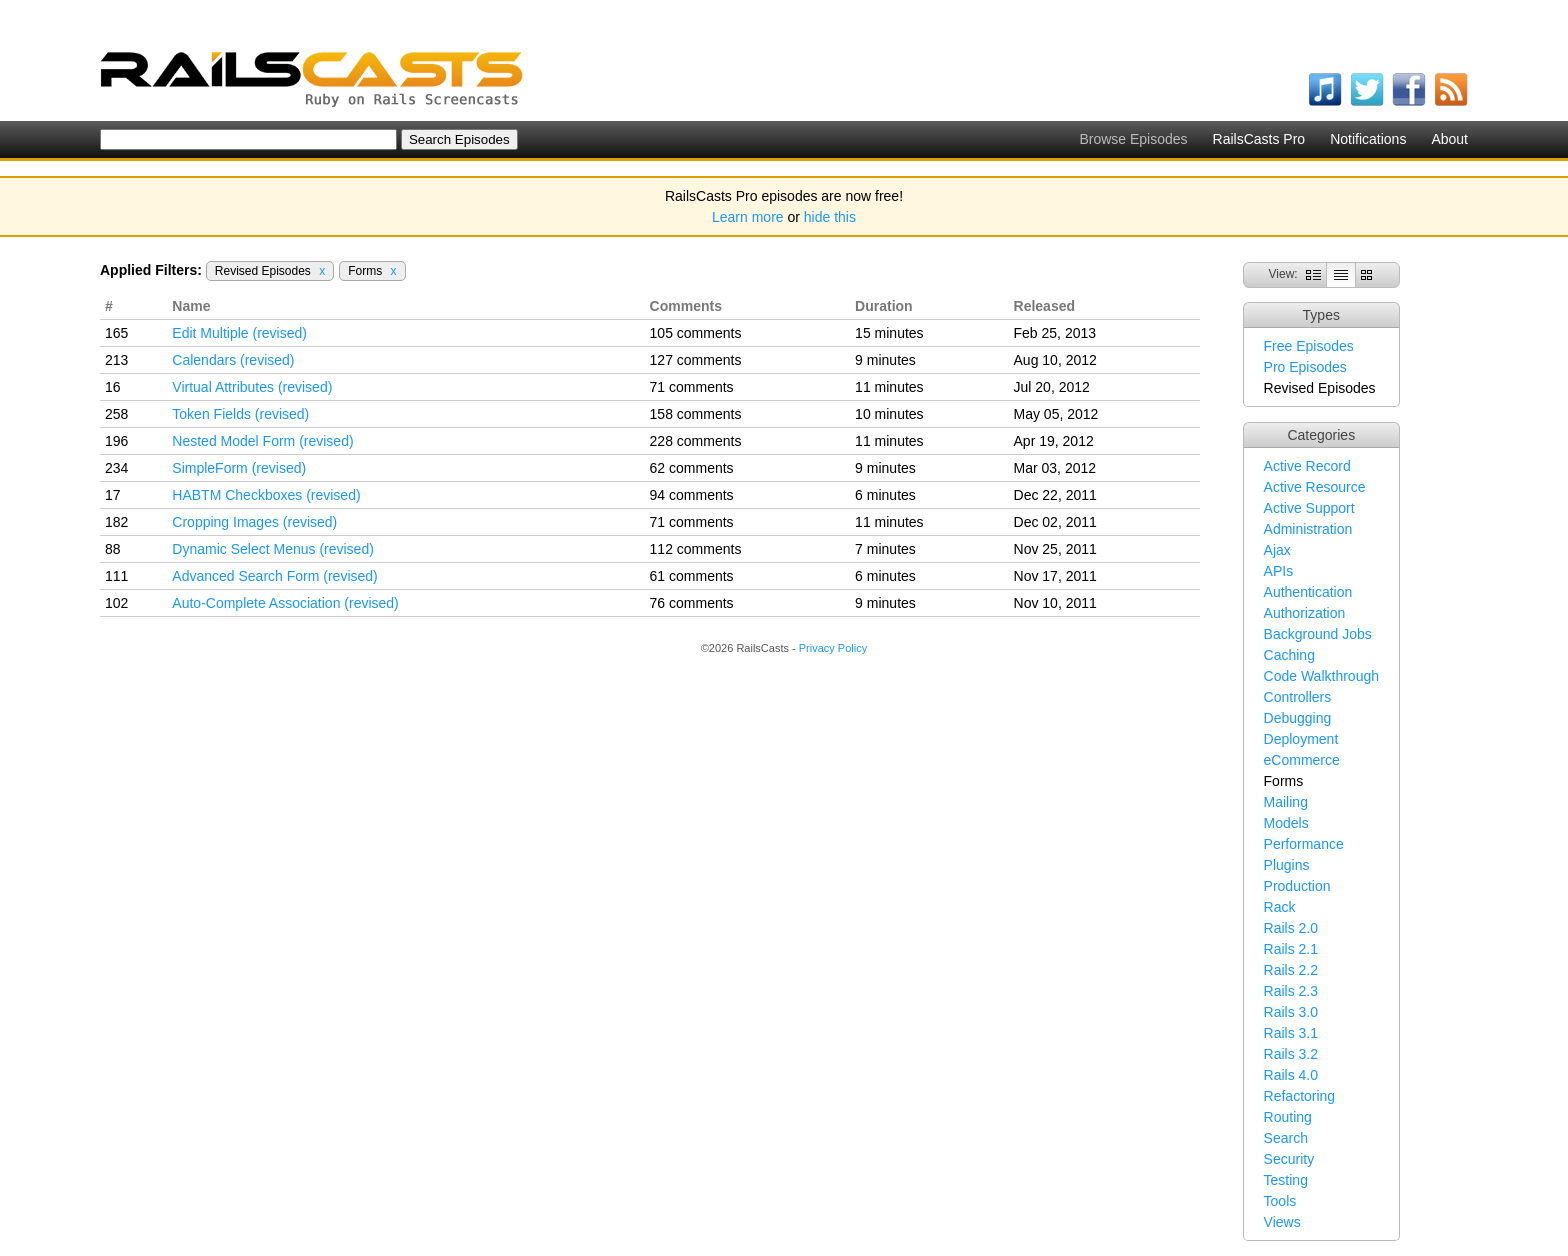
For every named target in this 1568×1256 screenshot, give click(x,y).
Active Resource (1315, 487)
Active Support (1309, 508)
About (1449, 139)
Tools (1280, 1201)
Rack (1280, 907)
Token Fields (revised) (240, 414)
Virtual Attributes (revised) (252, 387)
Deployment (1301, 739)
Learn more (748, 217)
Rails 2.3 (1291, 991)
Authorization (1305, 613)
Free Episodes (1309, 346)
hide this (830, 217)
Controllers (1298, 697)
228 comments (696, 441)
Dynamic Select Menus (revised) (273, 549)
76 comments (692, 603)
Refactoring (1300, 1096)
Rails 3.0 (1291, 1012)
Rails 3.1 (1291, 1033)
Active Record (1307, 466)
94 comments (692, 495)
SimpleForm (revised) (239, 468)
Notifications (1368, 139)
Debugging (1298, 718)
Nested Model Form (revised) (262, 441)
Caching (1289, 655)
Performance (1304, 844)
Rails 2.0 (1291, 928)
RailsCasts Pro (1259, 139)
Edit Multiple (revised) (239, 333)
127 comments (696, 360)
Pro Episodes (1305, 367)
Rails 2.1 (1291, 949)
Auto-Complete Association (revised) (285, 603)
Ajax (1277, 550)
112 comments (696, 549)
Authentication (1308, 592)
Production (1297, 886)
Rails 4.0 (1291, 1075)
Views (1282, 1222)
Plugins (1287, 865)
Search (1286, 1138)
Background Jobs (1318, 634)
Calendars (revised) (233, 360)
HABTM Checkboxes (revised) (266, 495)
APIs (1279, 571)
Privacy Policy (833, 648)
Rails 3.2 (1291, 1054)
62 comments (692, 468)
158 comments (696, 414)
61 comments (692, 576)
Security (1289, 1159)
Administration (1308, 529)
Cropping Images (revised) (254, 522)
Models (1286, 823)
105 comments (696, 333)
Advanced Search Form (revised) (274, 576)
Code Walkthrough (1321, 676)
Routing (1288, 1117)
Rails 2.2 (1291, 970)
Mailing (1286, 802)
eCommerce (1302, 760)
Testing (1286, 1180)
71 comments (692, 387)
